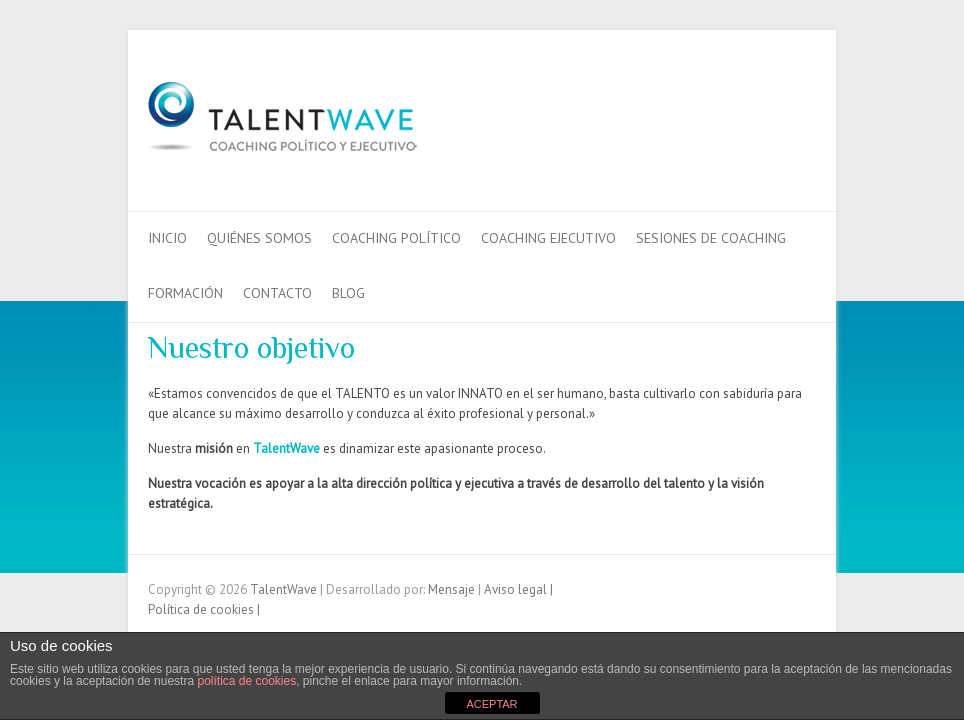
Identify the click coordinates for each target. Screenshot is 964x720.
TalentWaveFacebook (736, 103)
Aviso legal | (518, 589)
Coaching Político (396, 238)
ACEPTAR (491, 704)
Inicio (167, 238)
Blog (348, 293)
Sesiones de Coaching (711, 238)
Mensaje (453, 589)
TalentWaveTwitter (766, 103)
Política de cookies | (204, 609)
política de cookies (246, 681)
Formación (185, 293)
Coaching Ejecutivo (548, 238)
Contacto (277, 293)
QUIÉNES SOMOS (259, 238)
